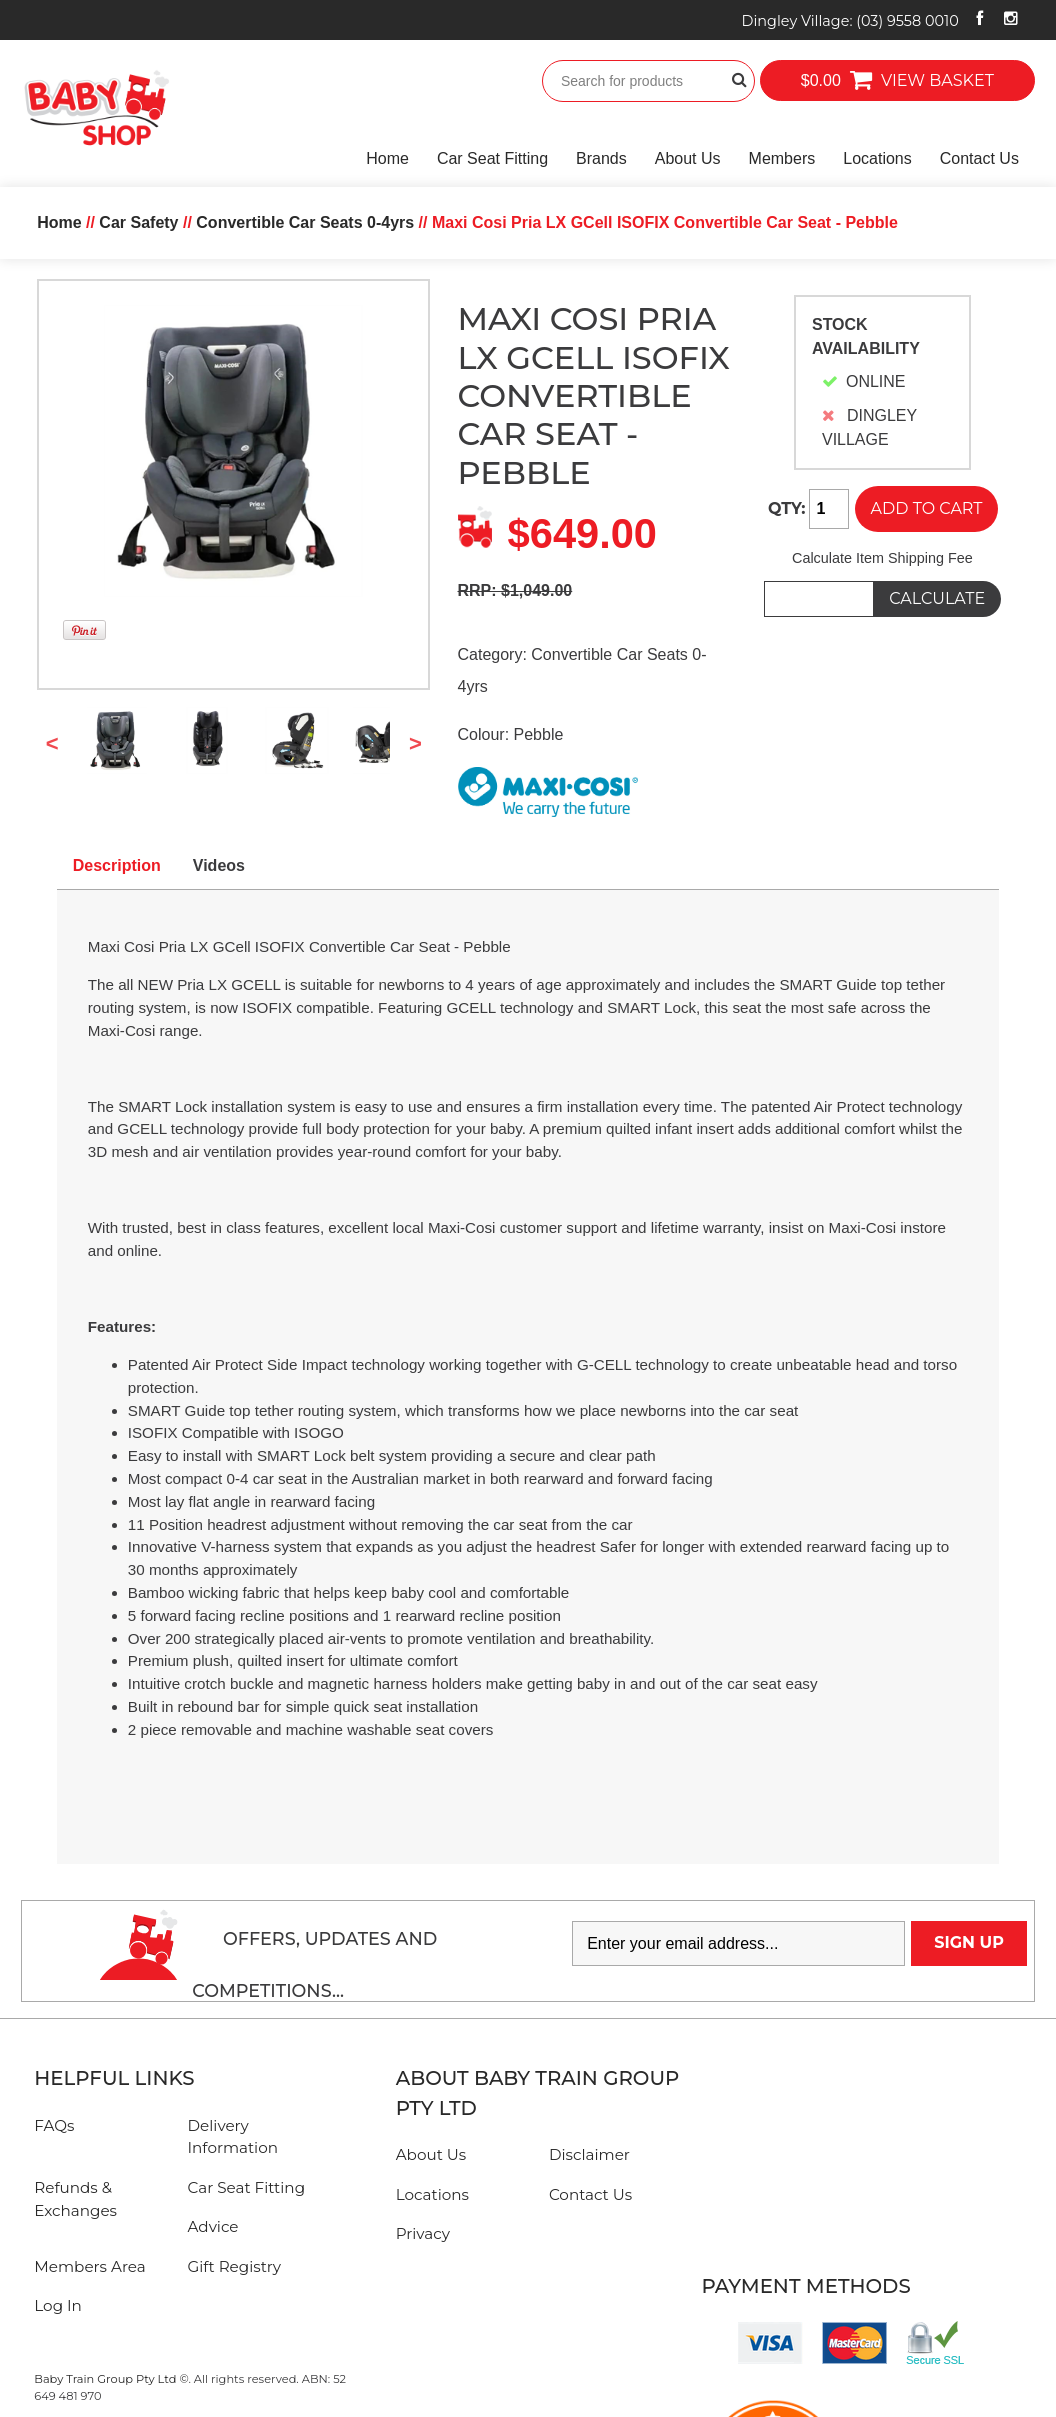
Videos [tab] (219, 865)
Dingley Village (850, 21)
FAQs (54, 2125)
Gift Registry (235, 2266)
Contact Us (979, 158)
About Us (688, 158)
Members (782, 158)
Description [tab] (117, 865)
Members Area (89, 2266)
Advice (213, 2226)
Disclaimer (589, 2154)
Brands (601, 158)
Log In (58, 2305)
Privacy (423, 2233)
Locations (877, 158)
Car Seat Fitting (492, 158)
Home (387, 158)
